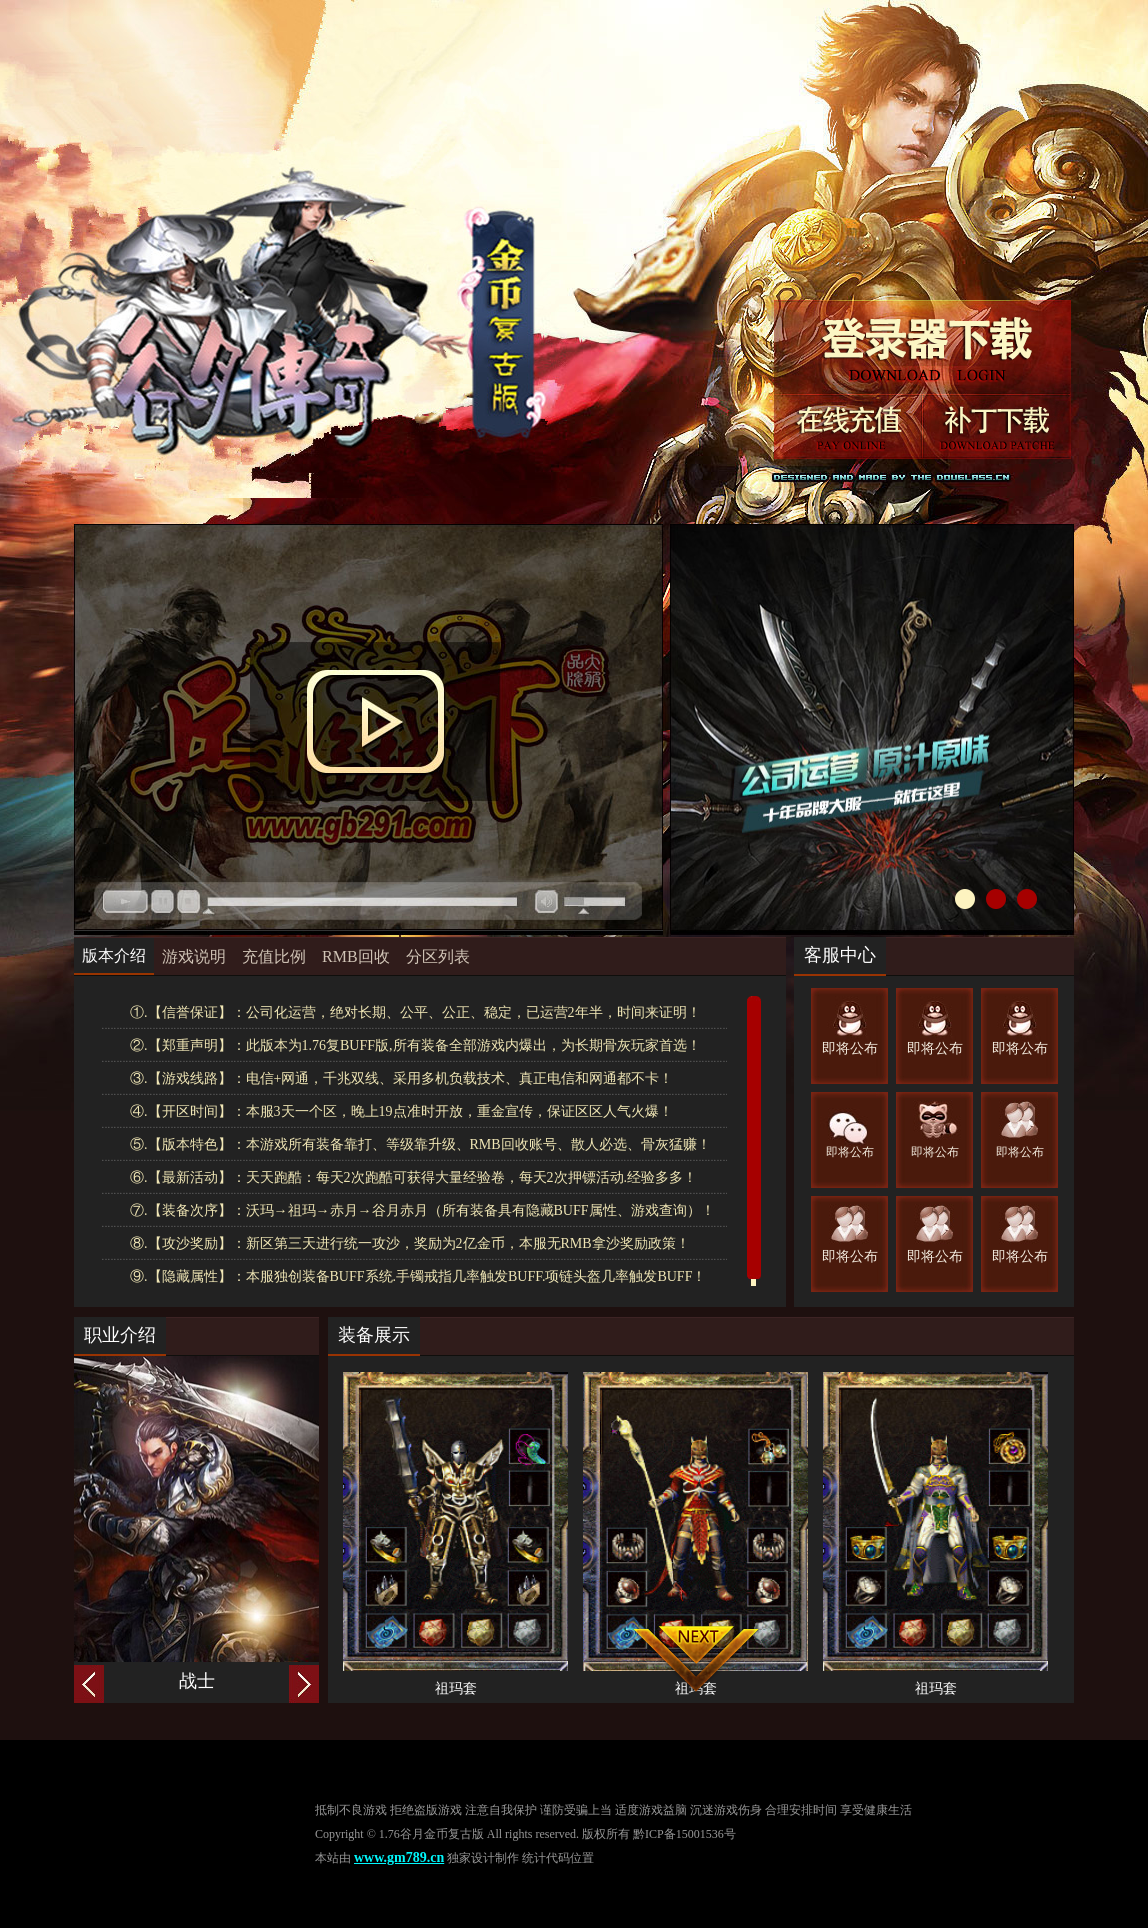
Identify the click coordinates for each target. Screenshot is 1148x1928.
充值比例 (274, 956)
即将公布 (850, 1048)
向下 (696, 1659)
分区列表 (438, 956)
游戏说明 (194, 956)
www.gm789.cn (399, 1857)
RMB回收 (356, 956)
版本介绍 (114, 955)
